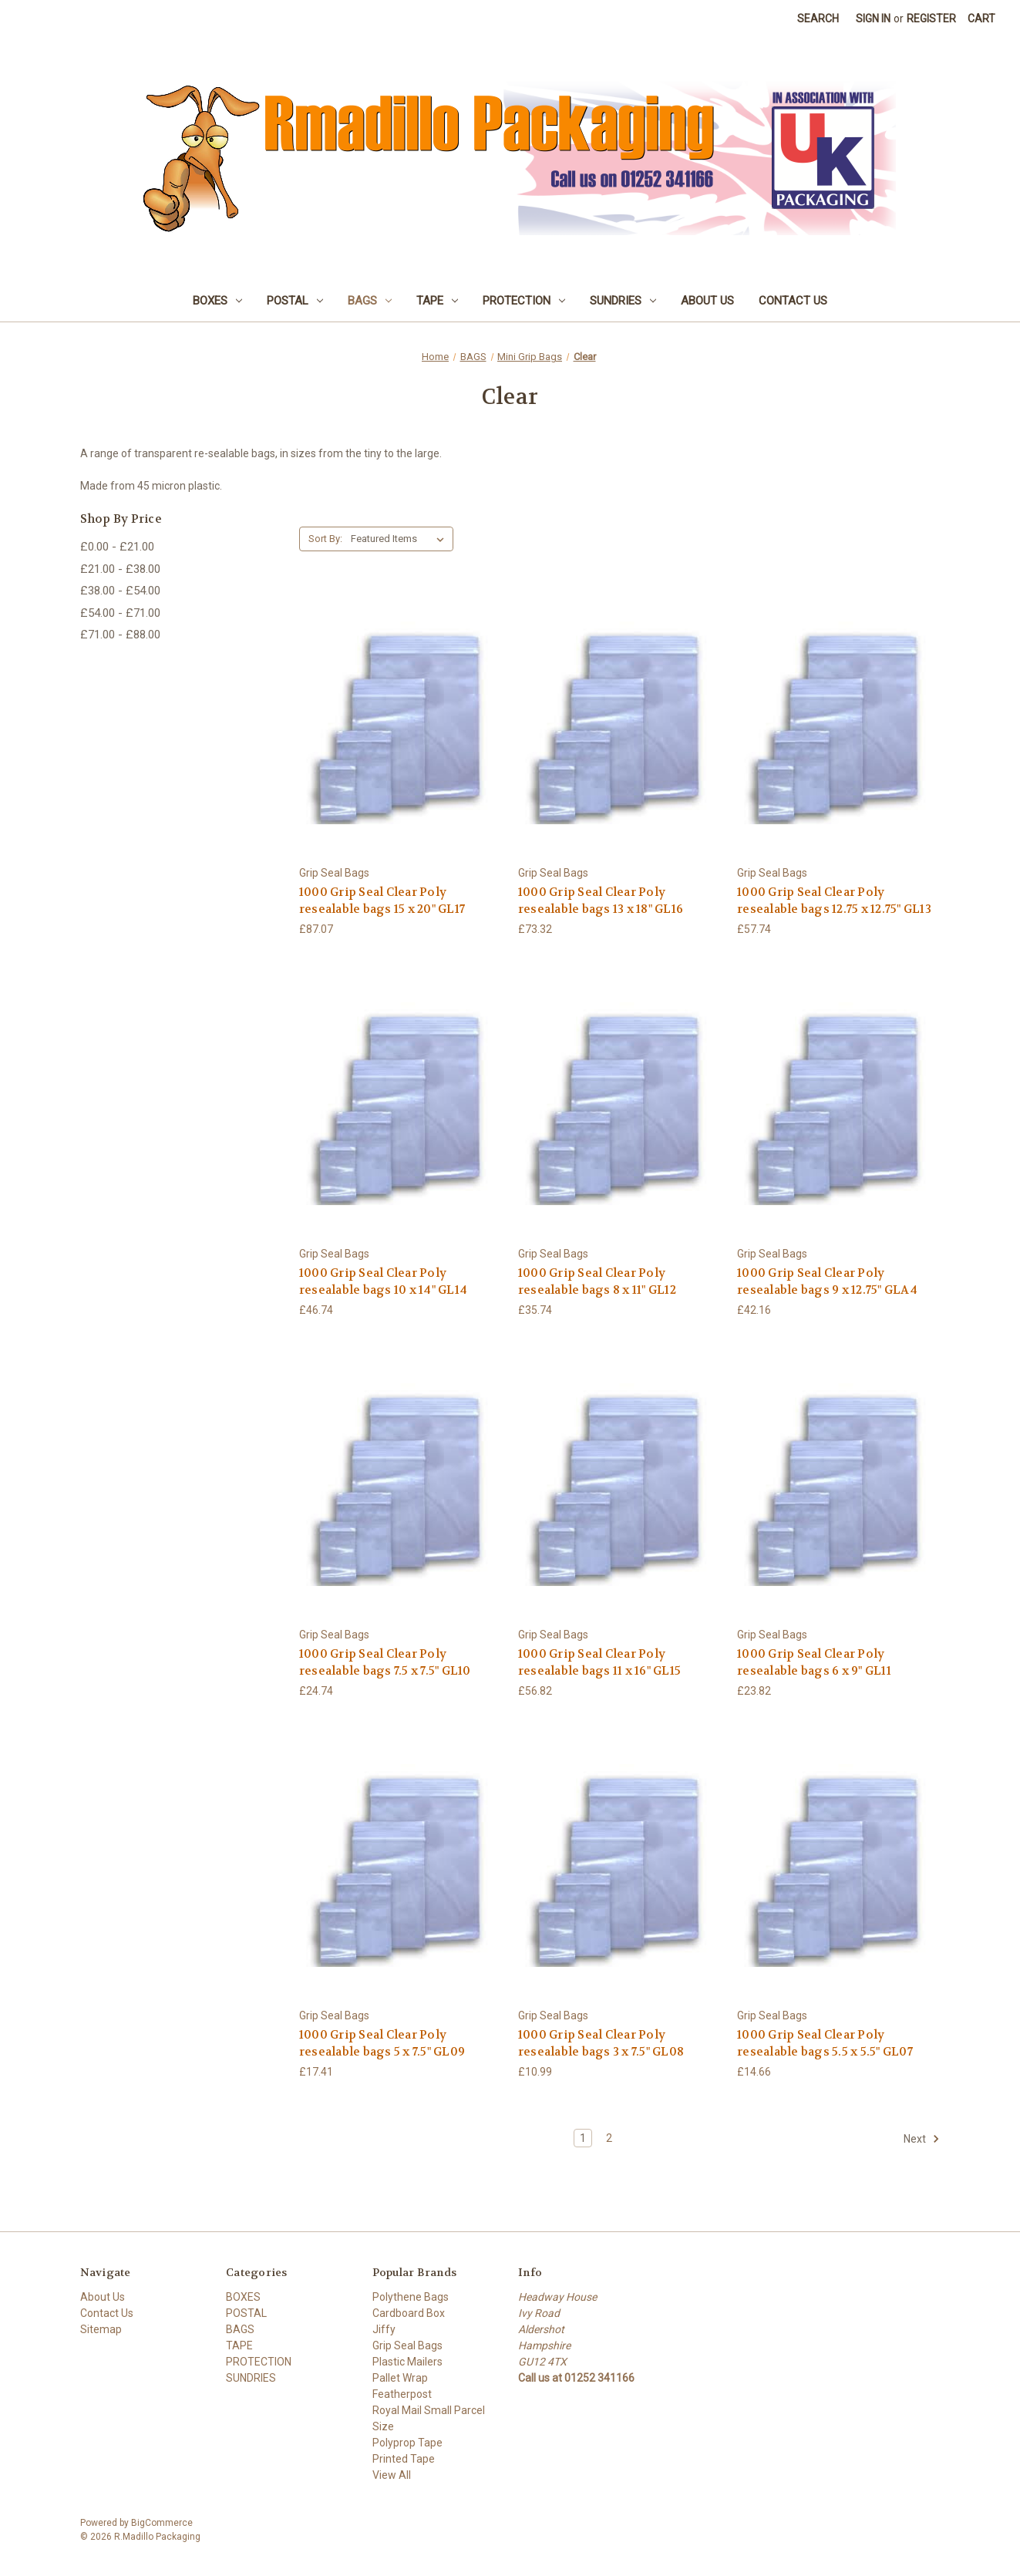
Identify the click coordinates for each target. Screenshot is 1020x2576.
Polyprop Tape (407, 2442)
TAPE (437, 301)
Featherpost (402, 2394)
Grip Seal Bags (407, 2345)
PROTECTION (524, 301)
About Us (707, 301)
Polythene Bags (410, 2297)
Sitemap (101, 2329)
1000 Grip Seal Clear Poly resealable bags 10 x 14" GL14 (383, 1281)
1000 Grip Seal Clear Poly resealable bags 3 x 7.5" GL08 (601, 2043)
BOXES (217, 301)
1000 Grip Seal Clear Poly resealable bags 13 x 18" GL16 (600, 901)
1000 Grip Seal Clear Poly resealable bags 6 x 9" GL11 (814, 1662)
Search (818, 18)
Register (931, 18)
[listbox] (400, 539)
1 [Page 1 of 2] (583, 2138)
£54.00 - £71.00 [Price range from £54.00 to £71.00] (120, 613)
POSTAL (295, 301)
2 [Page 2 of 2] (609, 2138)
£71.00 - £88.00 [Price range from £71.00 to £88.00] (120, 634)
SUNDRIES (623, 301)
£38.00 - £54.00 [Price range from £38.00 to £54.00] (120, 591)
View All (391, 2475)
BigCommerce (162, 2522)
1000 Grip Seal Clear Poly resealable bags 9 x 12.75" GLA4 (827, 1281)
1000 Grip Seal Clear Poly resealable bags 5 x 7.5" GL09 (382, 2043)
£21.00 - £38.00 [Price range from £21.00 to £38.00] (120, 569)
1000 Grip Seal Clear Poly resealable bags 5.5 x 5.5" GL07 (825, 2043)
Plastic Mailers (407, 2361)
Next (922, 2139)
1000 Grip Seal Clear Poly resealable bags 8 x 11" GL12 (597, 1281)
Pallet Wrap (400, 2378)
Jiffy (384, 2329)
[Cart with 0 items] (981, 19)
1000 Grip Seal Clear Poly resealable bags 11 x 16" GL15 (599, 1662)
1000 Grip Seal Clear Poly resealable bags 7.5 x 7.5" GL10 (385, 1662)
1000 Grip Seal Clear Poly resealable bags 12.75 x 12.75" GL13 (834, 901)
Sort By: (325, 538)
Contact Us (793, 301)
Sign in (873, 18)
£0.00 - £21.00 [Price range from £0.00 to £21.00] (117, 547)
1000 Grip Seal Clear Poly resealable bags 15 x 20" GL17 (382, 901)
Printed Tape (403, 2459)
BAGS (370, 301)
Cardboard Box (408, 2313)
